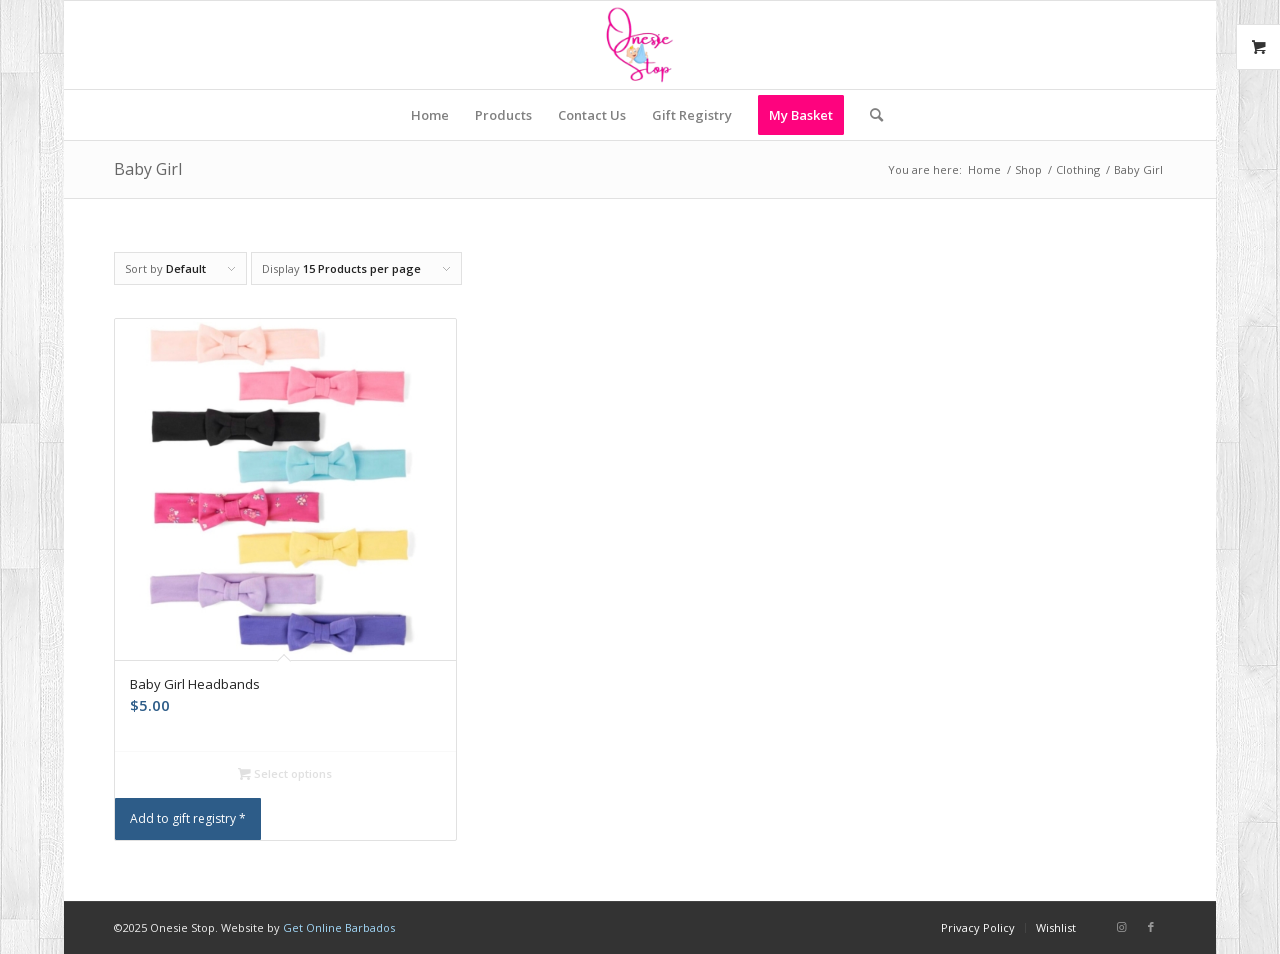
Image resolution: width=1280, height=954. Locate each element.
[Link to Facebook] (1151, 927)
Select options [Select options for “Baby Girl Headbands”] (285, 773)
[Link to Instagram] (1121, 927)
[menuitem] (430, 115)
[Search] (870, 115)
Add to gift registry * (188, 818)
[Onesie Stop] (639, 45)
